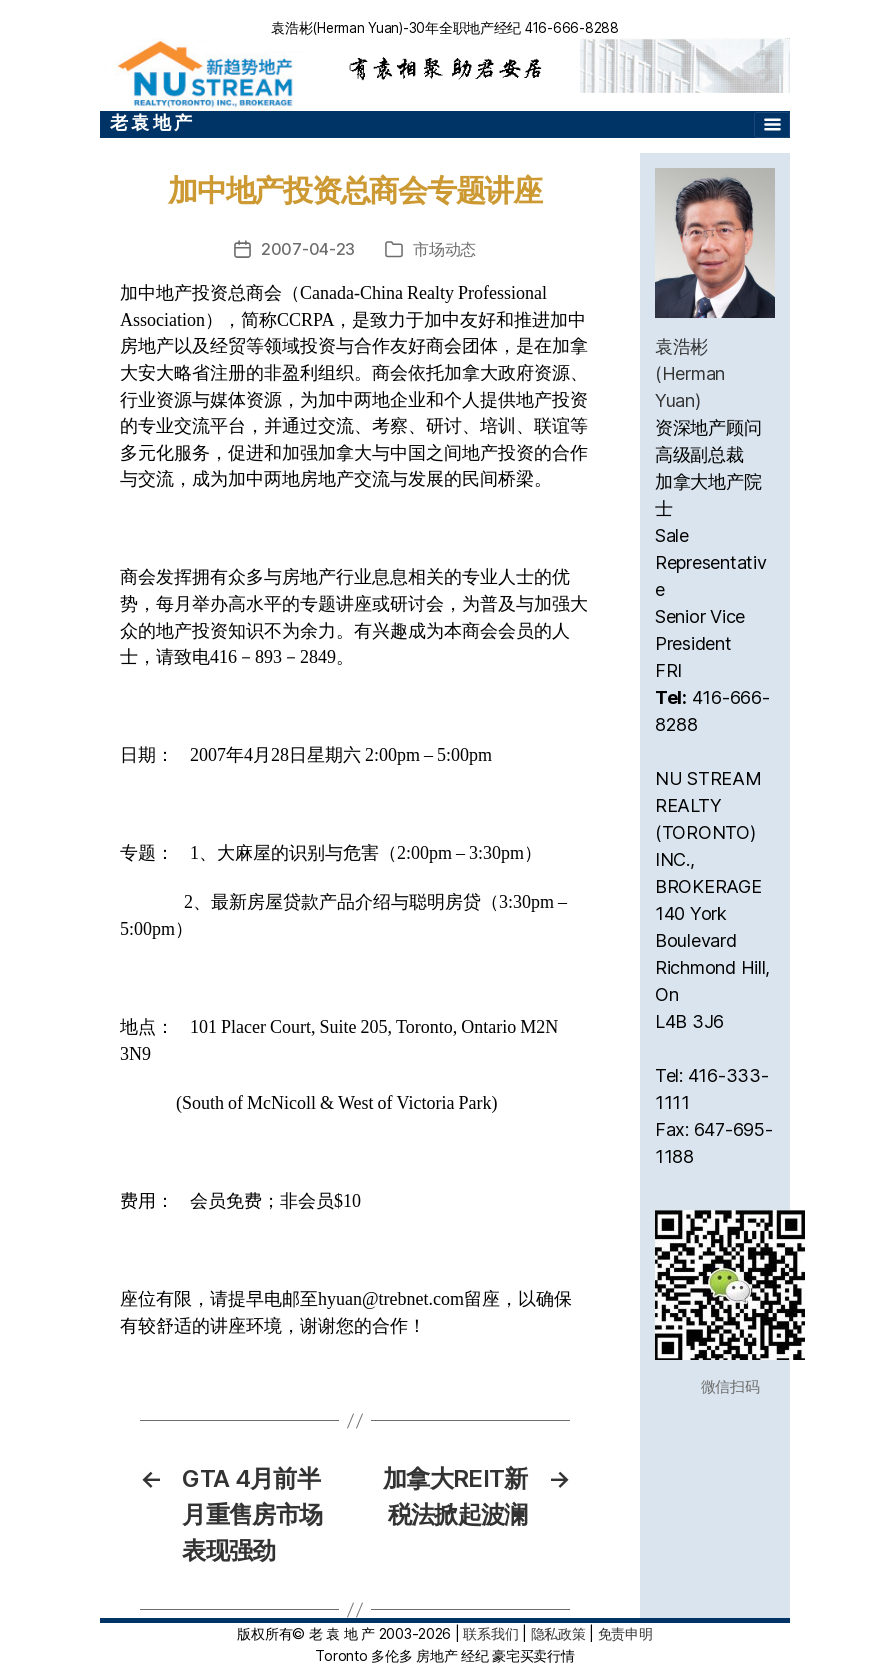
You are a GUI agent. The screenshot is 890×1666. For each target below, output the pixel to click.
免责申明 (625, 1633)
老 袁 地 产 (151, 122)
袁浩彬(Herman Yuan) (690, 373)
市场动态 (444, 249)
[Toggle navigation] (772, 125)
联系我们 (490, 1633)
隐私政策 (558, 1633)
